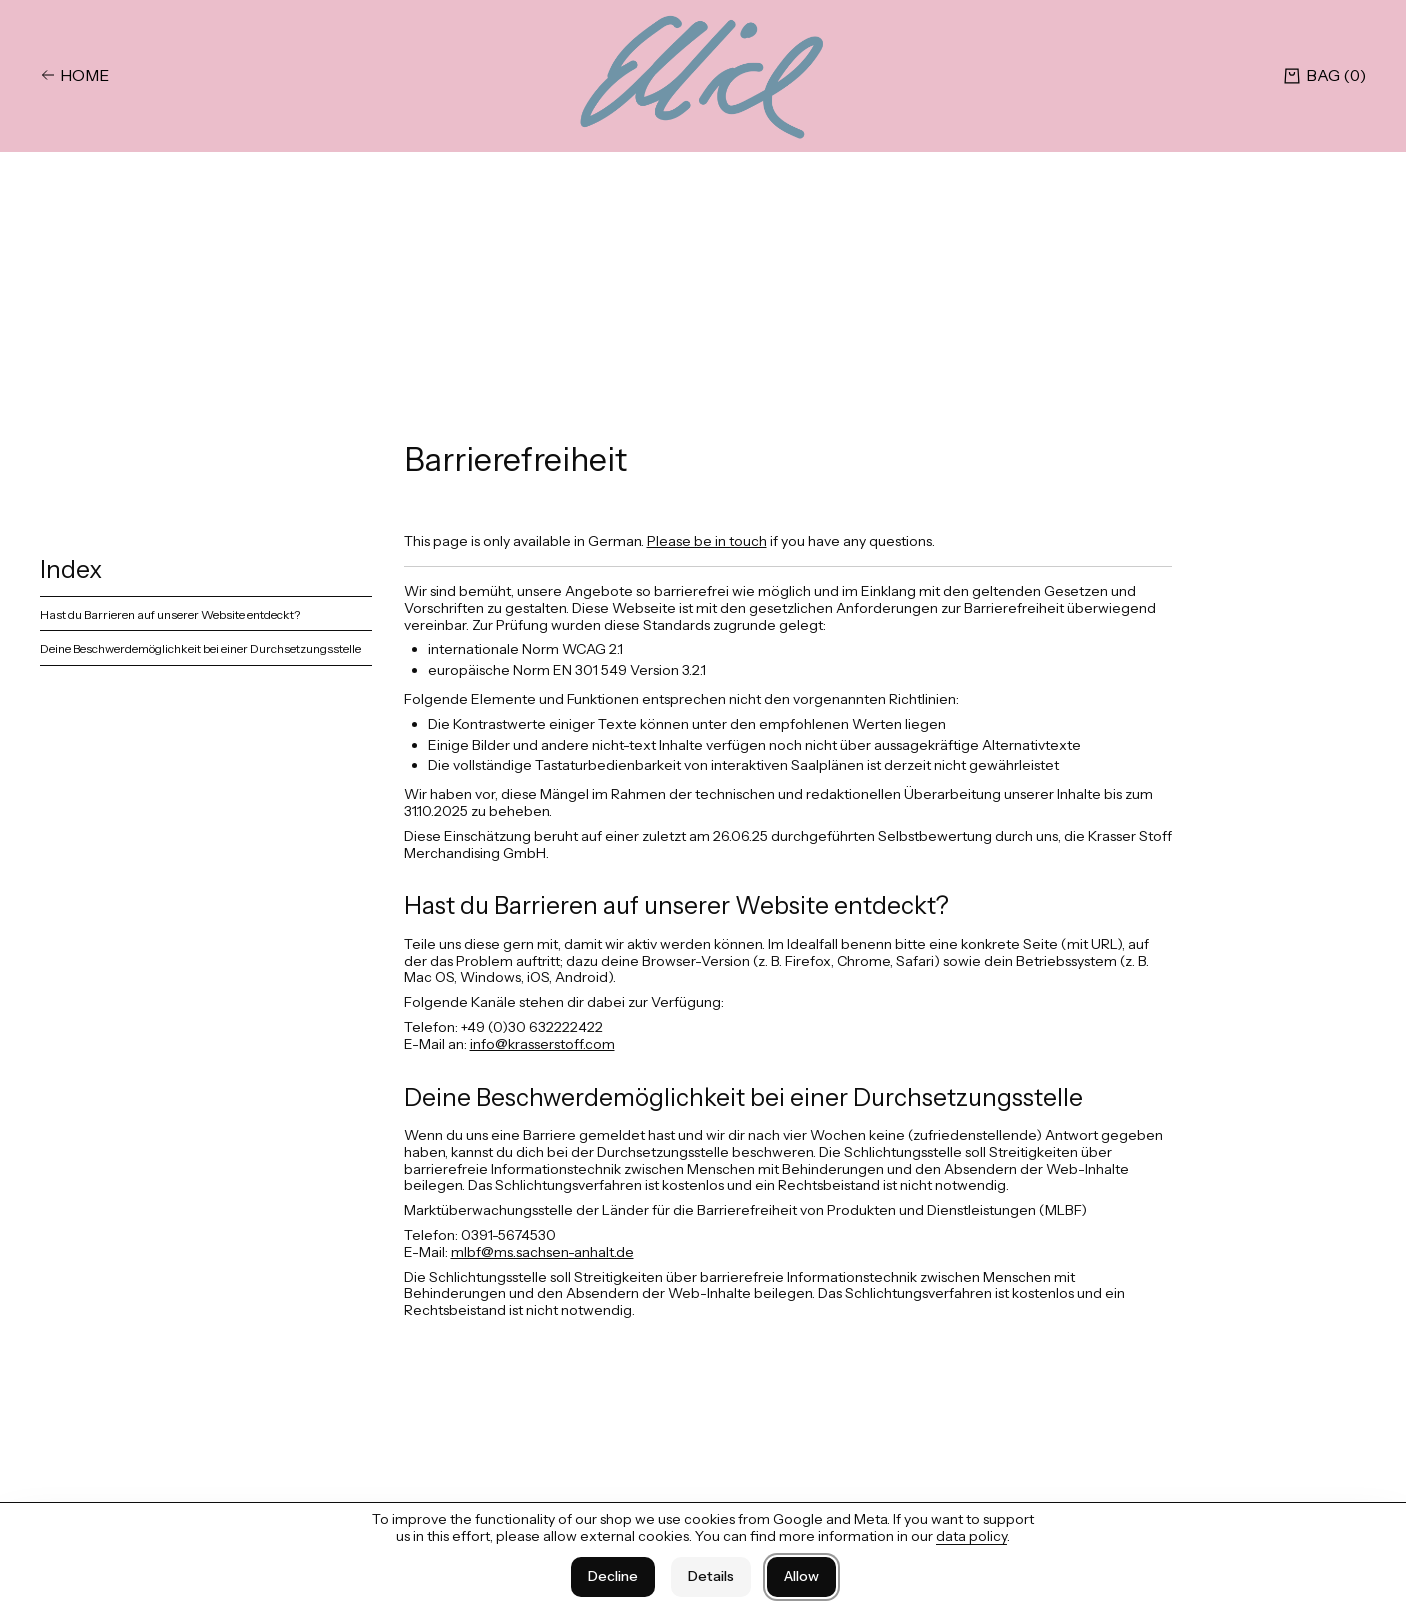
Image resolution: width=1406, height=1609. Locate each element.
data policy (971, 1536)
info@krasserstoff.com (542, 1044)
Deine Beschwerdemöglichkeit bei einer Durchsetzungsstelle (200, 648)
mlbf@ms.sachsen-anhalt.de (542, 1252)
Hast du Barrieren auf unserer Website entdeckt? (170, 614)
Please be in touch (707, 541)
